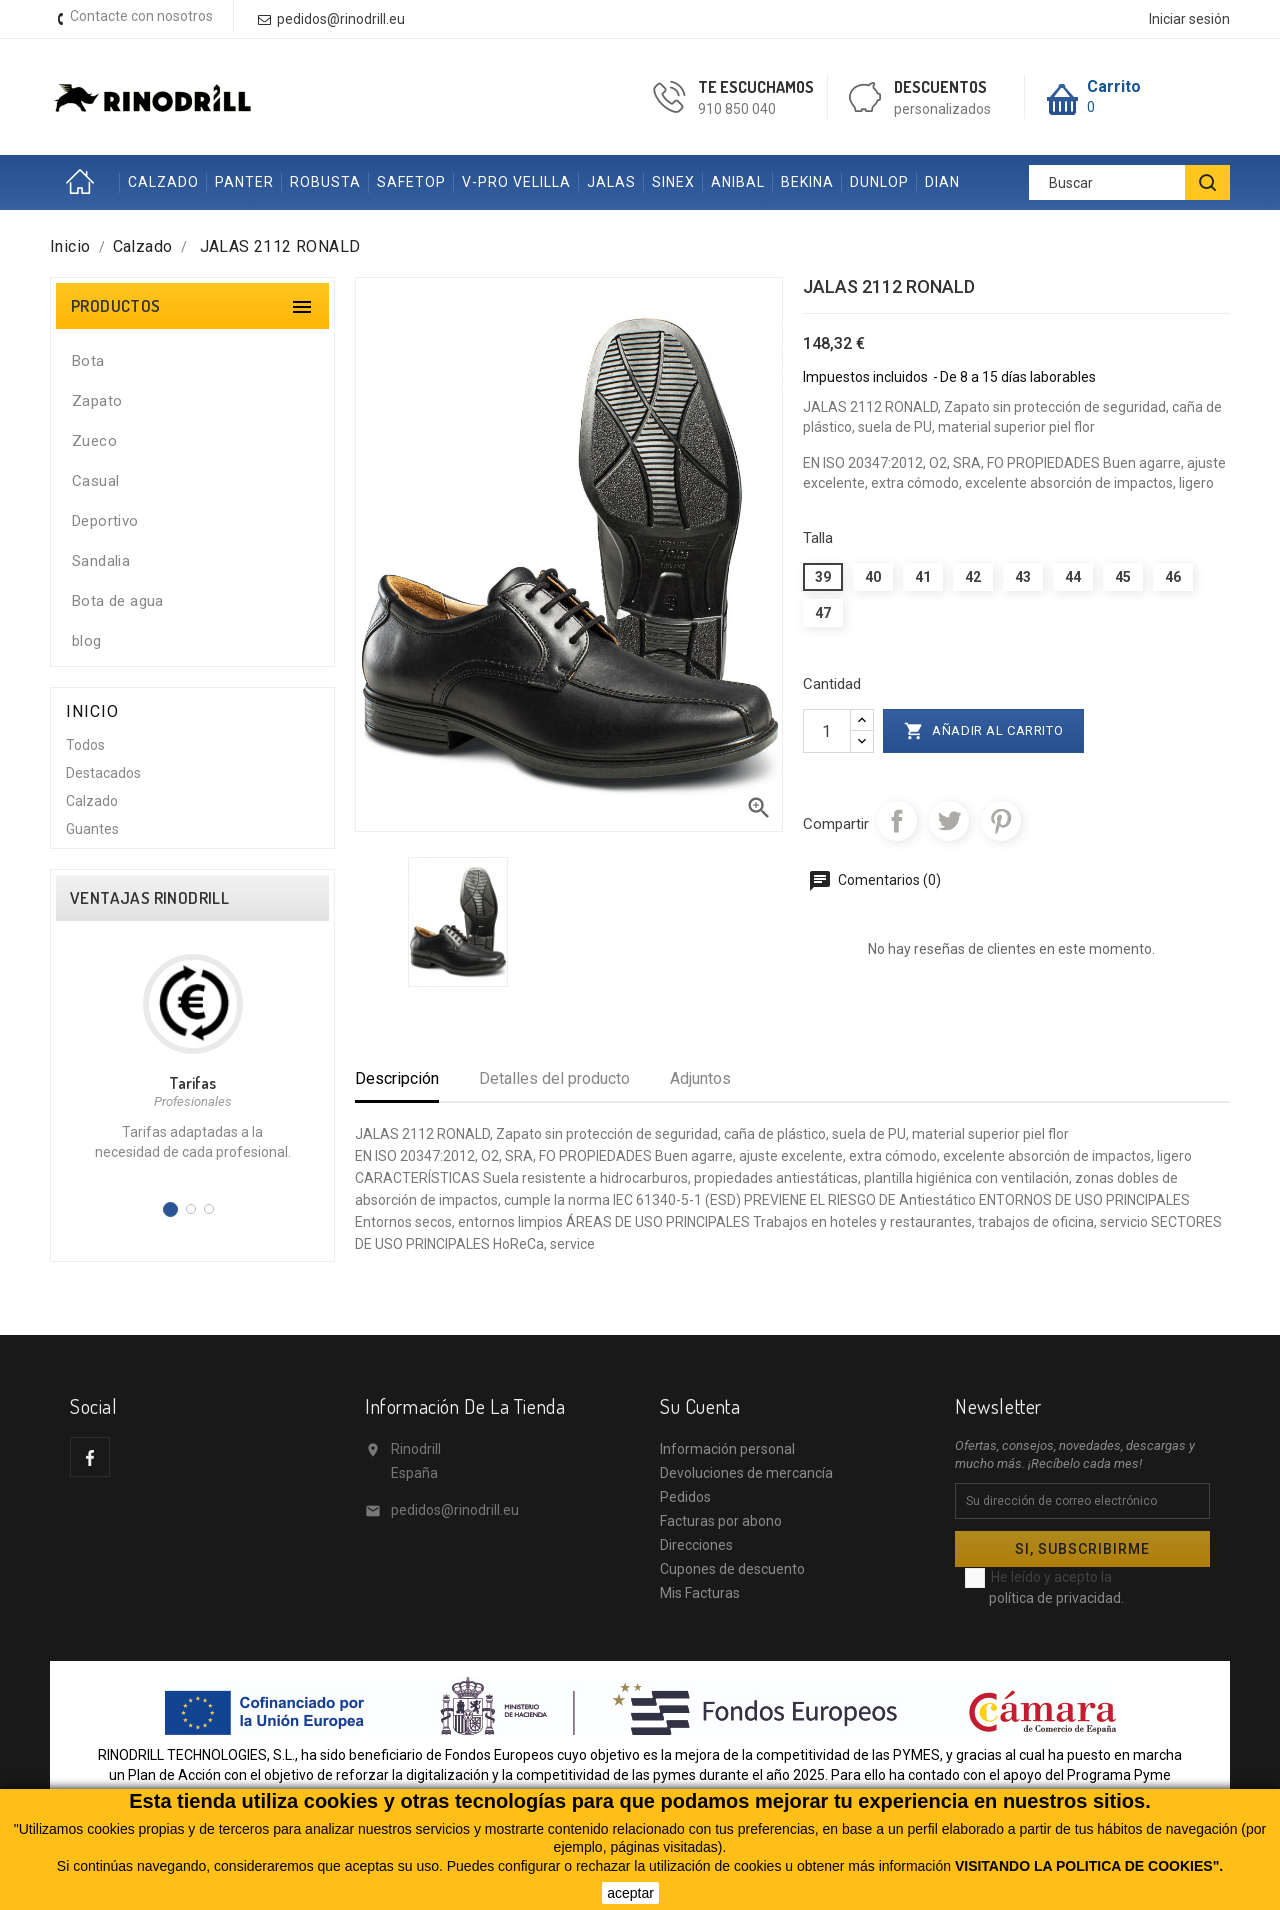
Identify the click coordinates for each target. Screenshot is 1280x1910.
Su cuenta (700, 1406)
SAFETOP (411, 182)
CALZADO (163, 182)
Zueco (94, 441)
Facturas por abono (721, 1521)
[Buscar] (1129, 182)
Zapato (97, 401)
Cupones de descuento (732, 1569)
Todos (85, 745)
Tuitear (949, 821)
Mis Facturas (700, 1593)
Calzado (92, 801)
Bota (88, 361)
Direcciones (696, 1545)
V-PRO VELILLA (516, 182)
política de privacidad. (1056, 1598)
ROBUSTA (325, 182)
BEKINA (807, 182)
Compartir (897, 821)
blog (87, 641)
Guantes (92, 829)
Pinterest (1001, 821)
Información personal (727, 1449)
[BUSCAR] (1207, 182)
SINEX (673, 182)
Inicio (85, 182)
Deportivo (105, 521)
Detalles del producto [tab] (554, 1078)
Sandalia (101, 561)
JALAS (611, 182)
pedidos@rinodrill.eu (455, 1510)
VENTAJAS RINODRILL (149, 898)
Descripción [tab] (397, 1078)
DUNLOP (879, 182)
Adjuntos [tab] (700, 1078)
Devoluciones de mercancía (746, 1473)
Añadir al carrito (984, 731)
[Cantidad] (827, 731)
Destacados (103, 773)
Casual (95, 481)
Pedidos (685, 1497)
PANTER (244, 182)
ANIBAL (738, 182)
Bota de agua (118, 601)
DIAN (942, 182)
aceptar (630, 1893)
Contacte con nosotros (141, 16)
